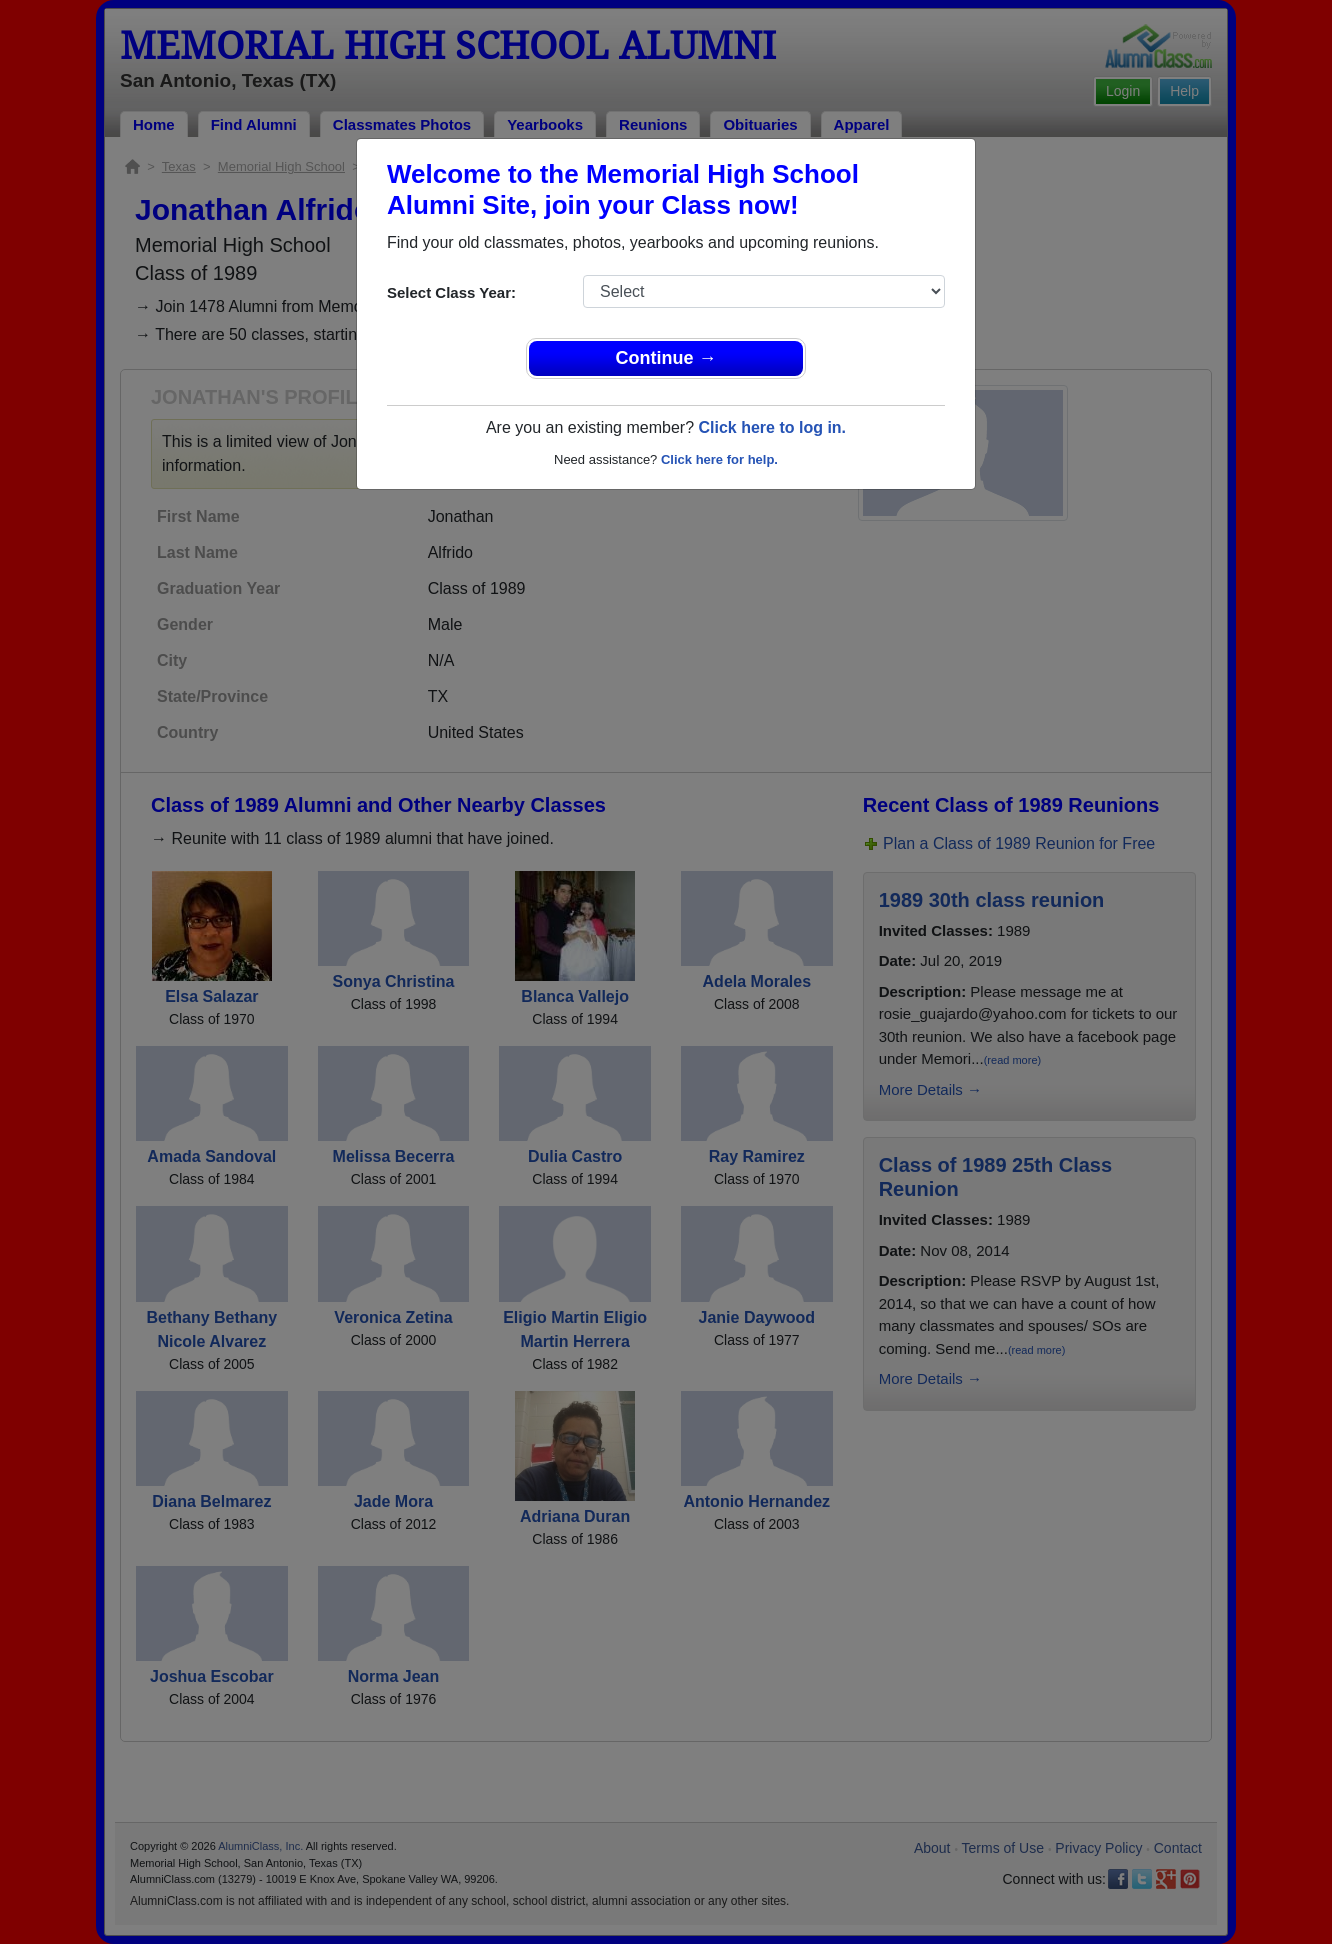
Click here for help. (719, 459)
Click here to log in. (772, 427)
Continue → (666, 358)
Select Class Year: (451, 292)
